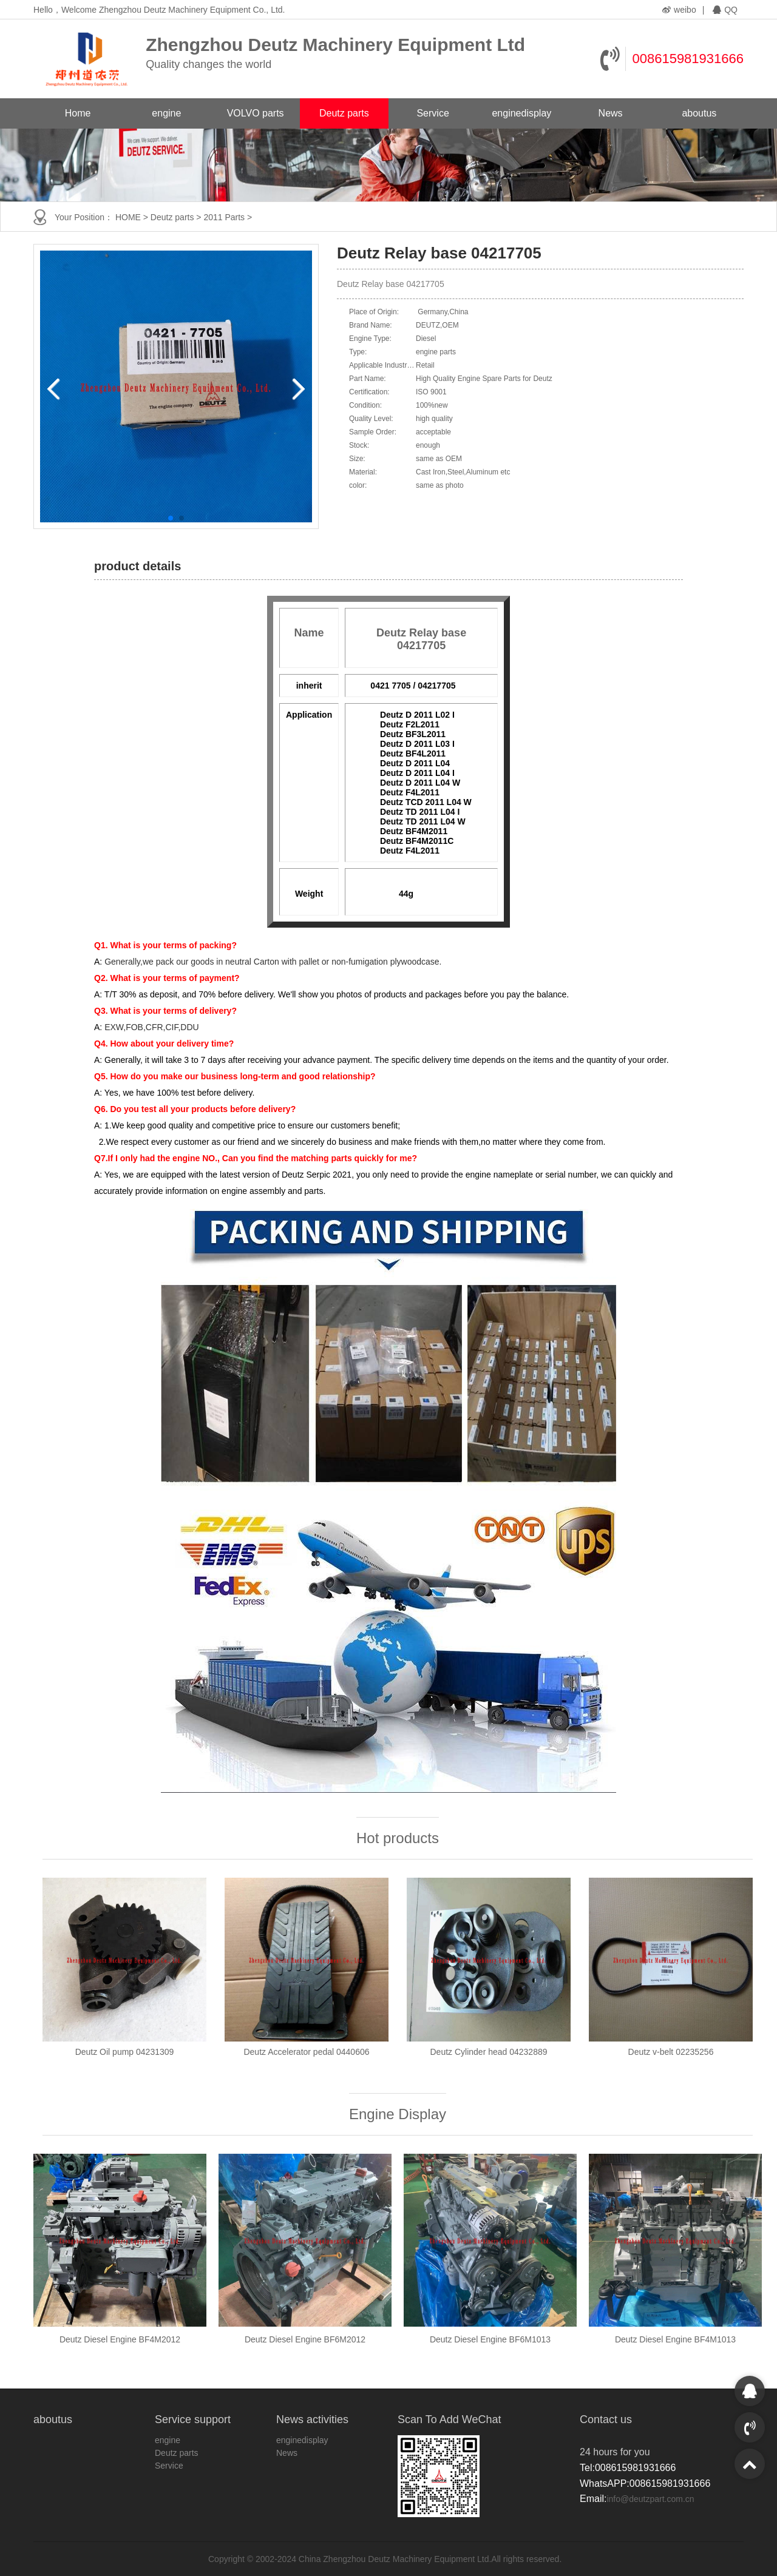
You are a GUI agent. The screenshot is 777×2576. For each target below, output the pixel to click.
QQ (725, 10)
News (611, 113)
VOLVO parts (255, 113)
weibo (679, 10)
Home (78, 113)
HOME (128, 217)
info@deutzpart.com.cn (650, 2499)
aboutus (699, 113)
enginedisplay (521, 113)
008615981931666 (688, 58)
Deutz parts (344, 113)
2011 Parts (224, 217)
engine (166, 113)
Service (432, 113)
